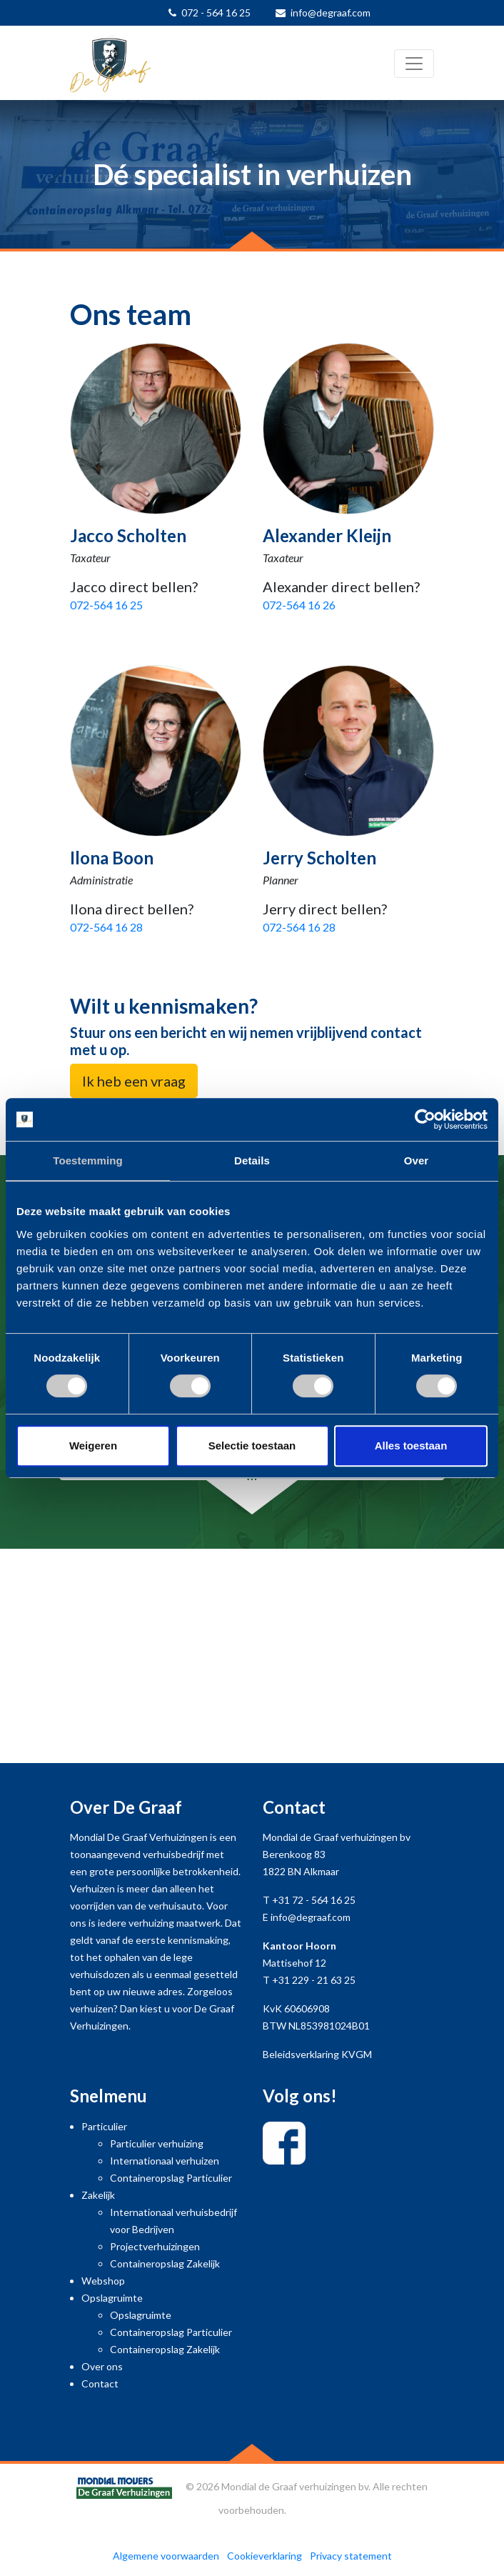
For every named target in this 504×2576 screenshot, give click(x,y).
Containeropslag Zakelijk (165, 2263)
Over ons (102, 2366)
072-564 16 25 (106, 604)
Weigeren (93, 1445)
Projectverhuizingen (155, 2246)
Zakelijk (98, 2195)
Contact (100, 2383)
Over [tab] (416, 1160)
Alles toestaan (411, 1445)
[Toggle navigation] (414, 63)
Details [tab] (252, 1160)
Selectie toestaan (252, 1445)
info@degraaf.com (331, 12)
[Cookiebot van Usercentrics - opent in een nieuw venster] (425, 1119)
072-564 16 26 (299, 604)
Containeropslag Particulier (171, 2178)
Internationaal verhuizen (164, 2161)
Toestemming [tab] (88, 1160)
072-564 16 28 (106, 927)
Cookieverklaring (264, 2556)
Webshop (103, 2281)
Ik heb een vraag (134, 1080)
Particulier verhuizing (156, 2143)
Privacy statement (351, 2556)
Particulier (104, 2126)
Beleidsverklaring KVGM (317, 2054)
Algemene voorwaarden (166, 2556)
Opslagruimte (112, 2298)
